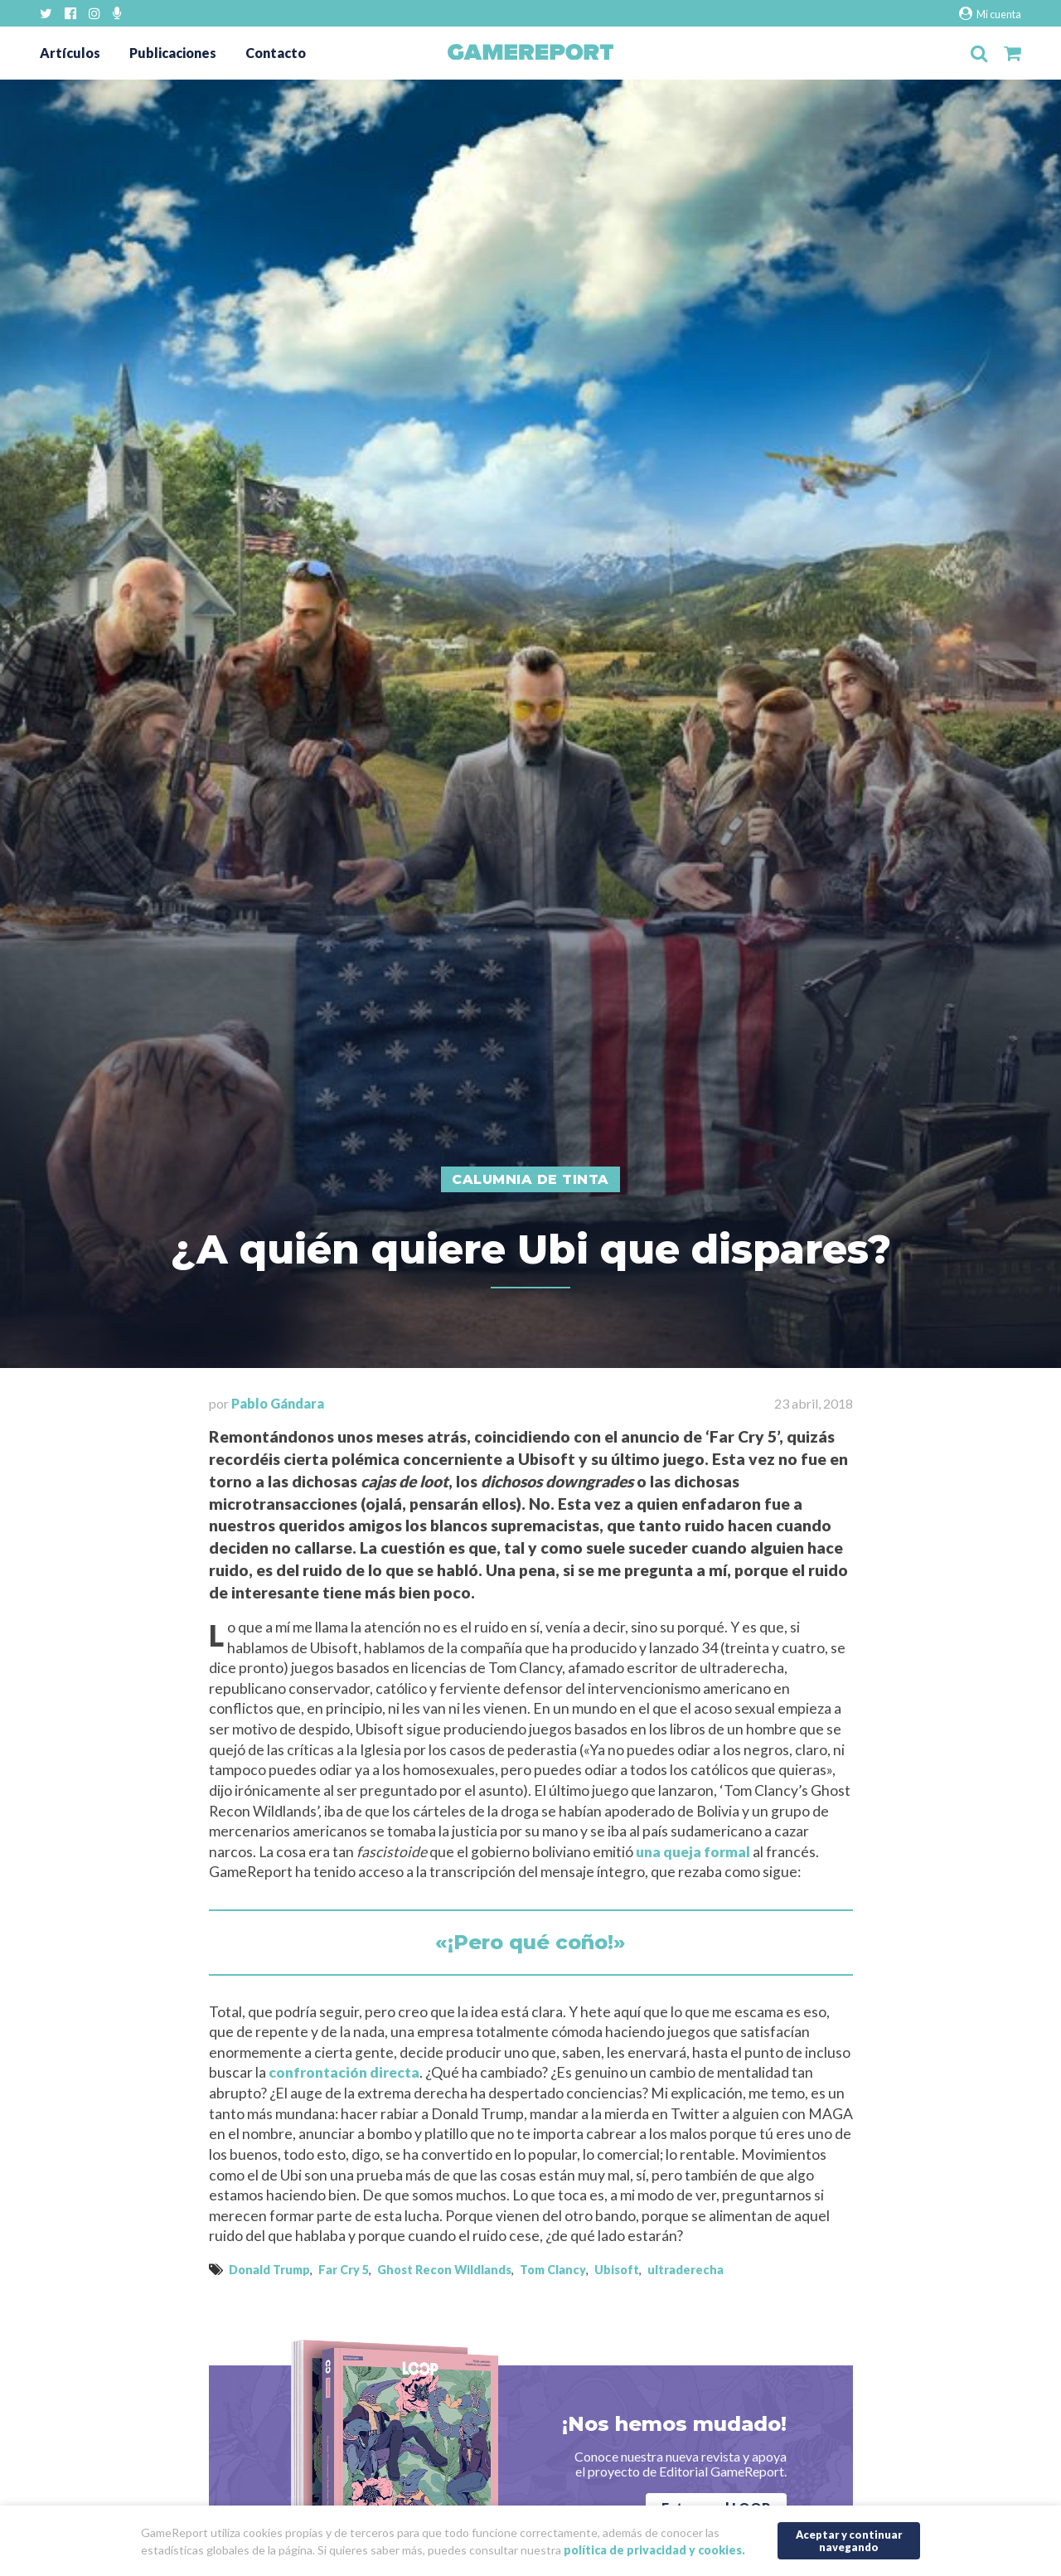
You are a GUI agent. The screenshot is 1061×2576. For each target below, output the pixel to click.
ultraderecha (685, 2270)
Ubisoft (616, 2270)
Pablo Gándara (277, 1403)
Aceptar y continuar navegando (849, 2541)
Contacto (275, 53)
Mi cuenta (990, 14)
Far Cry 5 (343, 2270)
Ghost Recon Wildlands (444, 2270)
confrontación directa (344, 2072)
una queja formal (693, 1851)
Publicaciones (172, 53)
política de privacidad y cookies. (654, 2550)
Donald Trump (269, 2270)
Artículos (70, 53)
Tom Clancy (553, 2270)
